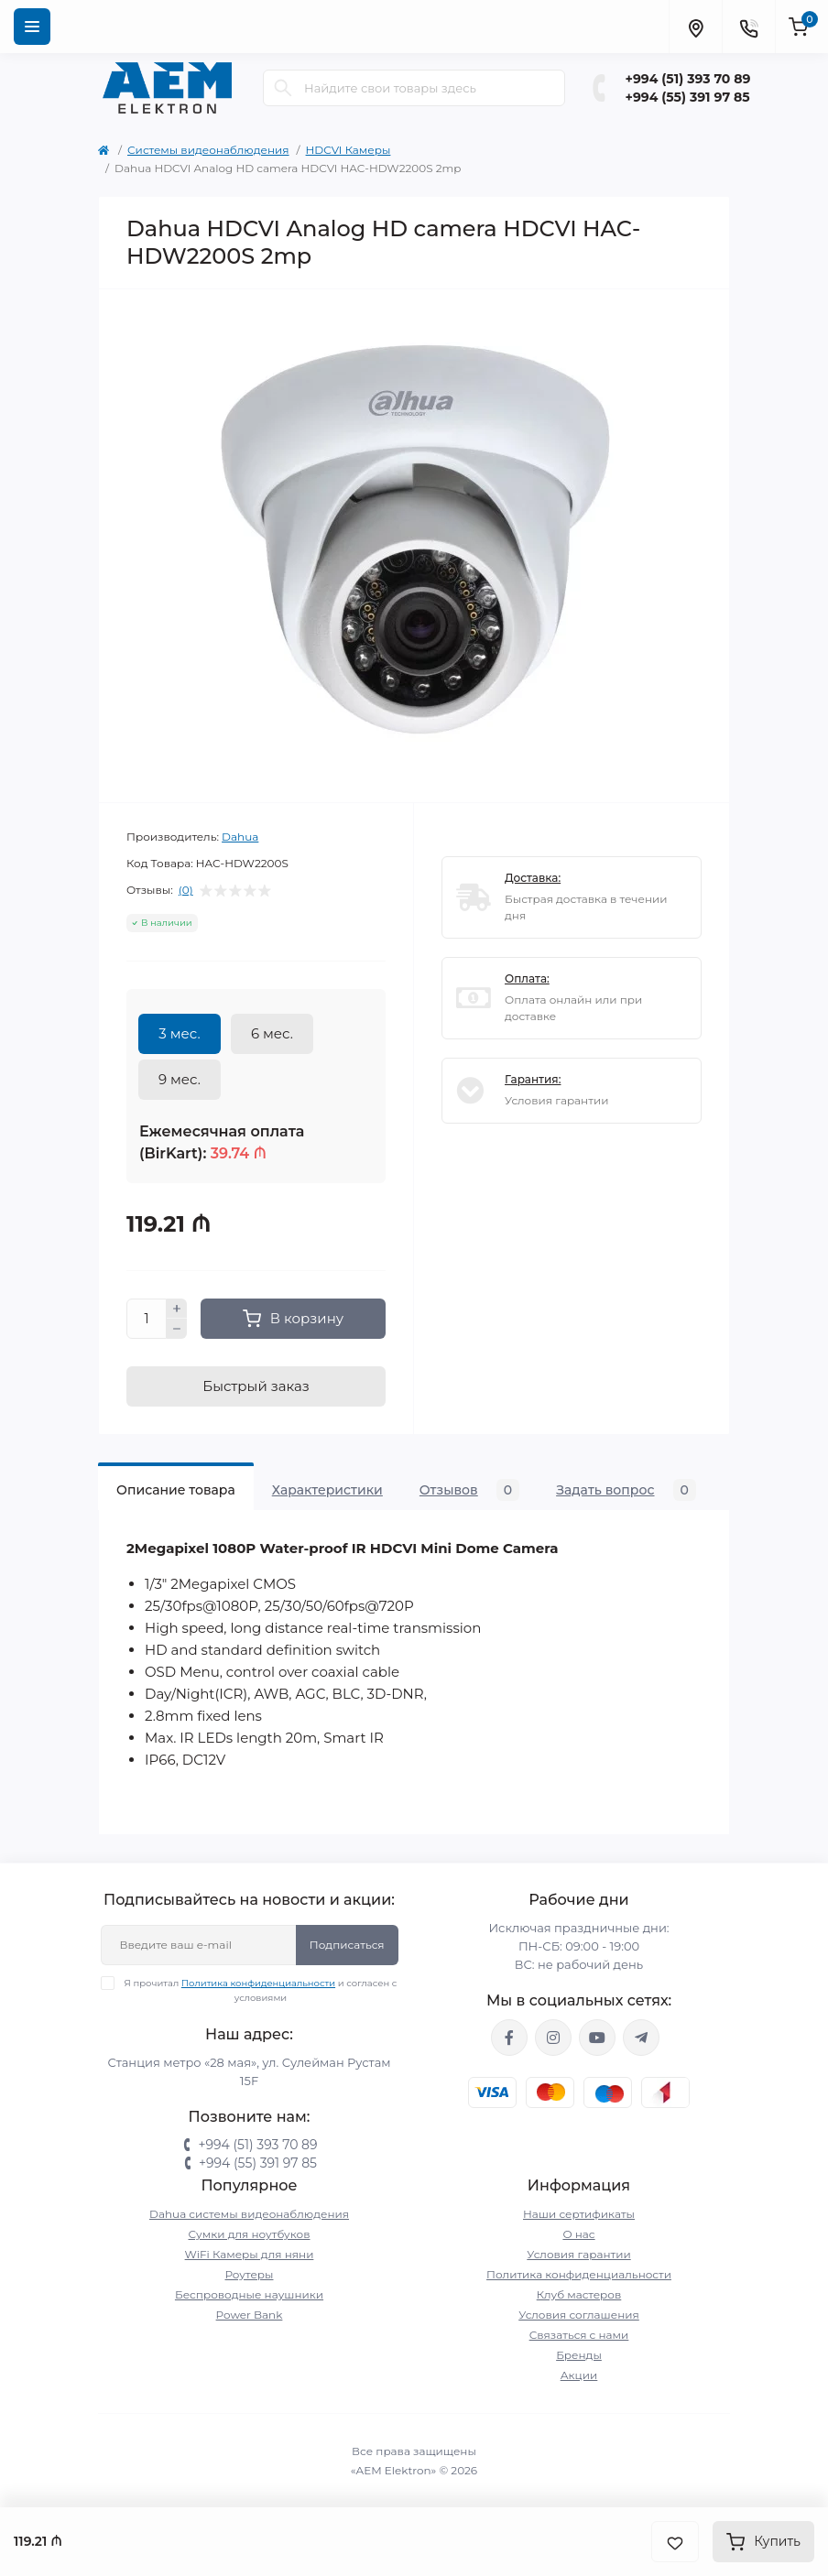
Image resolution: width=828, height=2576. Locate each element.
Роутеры (249, 2274)
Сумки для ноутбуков (249, 2234)
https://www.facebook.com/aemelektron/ (509, 2037)
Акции (579, 2375)
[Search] (283, 88)
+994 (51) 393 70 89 (688, 79)
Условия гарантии (578, 2254)
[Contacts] (748, 26)
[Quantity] (146, 1319)
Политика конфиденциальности (258, 1983)
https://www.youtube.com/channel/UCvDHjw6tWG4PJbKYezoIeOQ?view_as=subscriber (597, 2037)
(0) (186, 890)
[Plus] (177, 1309)
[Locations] (695, 26)
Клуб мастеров (579, 2294)
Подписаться (347, 1944)
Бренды (579, 2355)
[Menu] (32, 26)
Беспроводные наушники (249, 2294)
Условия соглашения (578, 2314)
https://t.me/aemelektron (641, 2037)
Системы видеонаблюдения (208, 150)
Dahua (240, 836)
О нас (578, 2234)
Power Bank (249, 2314)
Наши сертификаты (579, 2214)
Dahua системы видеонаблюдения (249, 2214)
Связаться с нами (579, 2335)
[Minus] (177, 1329)
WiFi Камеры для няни (249, 2254)
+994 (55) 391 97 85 (688, 97)
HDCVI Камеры (348, 150)
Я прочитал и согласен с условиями (261, 1990)
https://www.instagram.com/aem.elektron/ (553, 2037)
